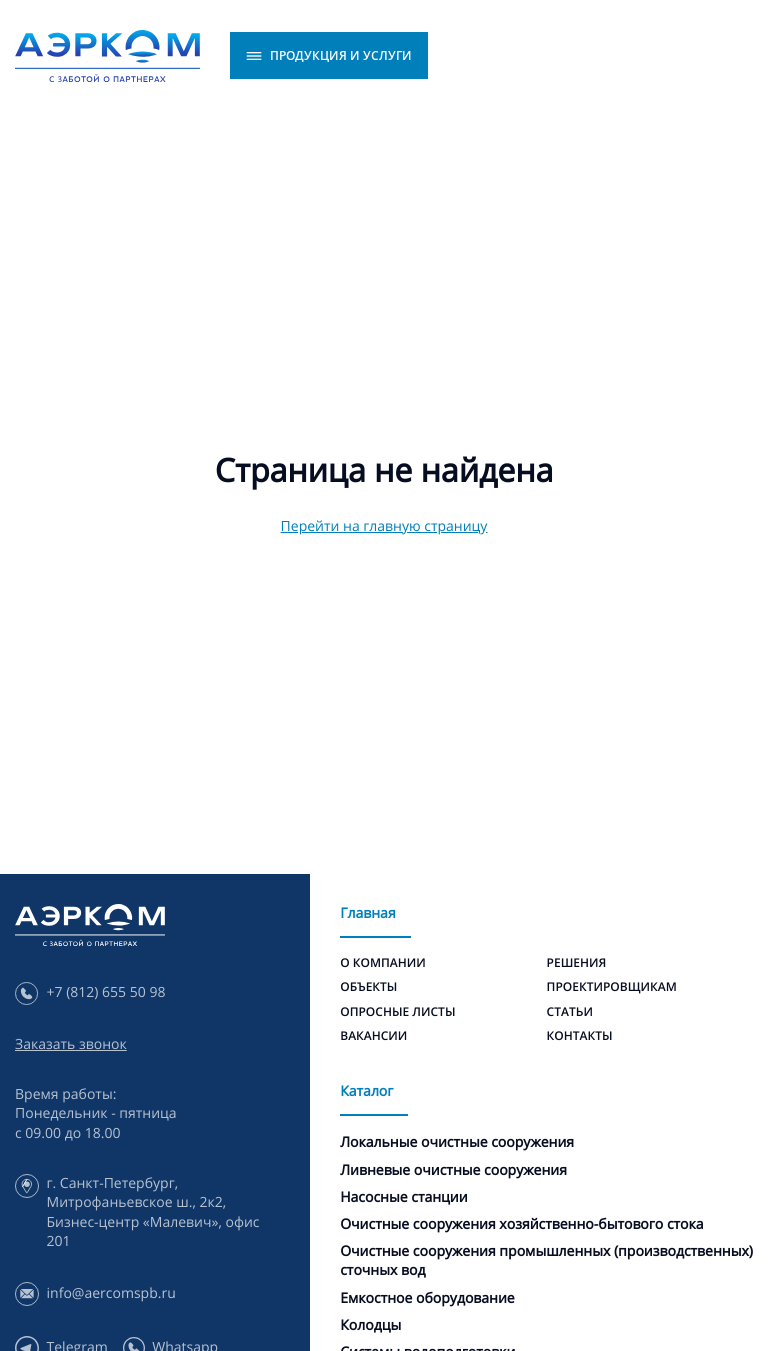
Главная (367, 913)
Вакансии (373, 1035)
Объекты (368, 986)
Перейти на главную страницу (384, 526)
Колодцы (370, 1325)
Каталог (366, 1091)
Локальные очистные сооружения (457, 1142)
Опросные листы (397, 1011)
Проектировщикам (612, 986)
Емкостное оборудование (427, 1298)
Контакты (580, 1035)
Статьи (570, 1011)
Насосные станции (403, 1197)
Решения (577, 962)
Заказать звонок (71, 1044)
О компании (383, 962)
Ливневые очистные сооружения (453, 1170)
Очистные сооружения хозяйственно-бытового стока (521, 1224)
